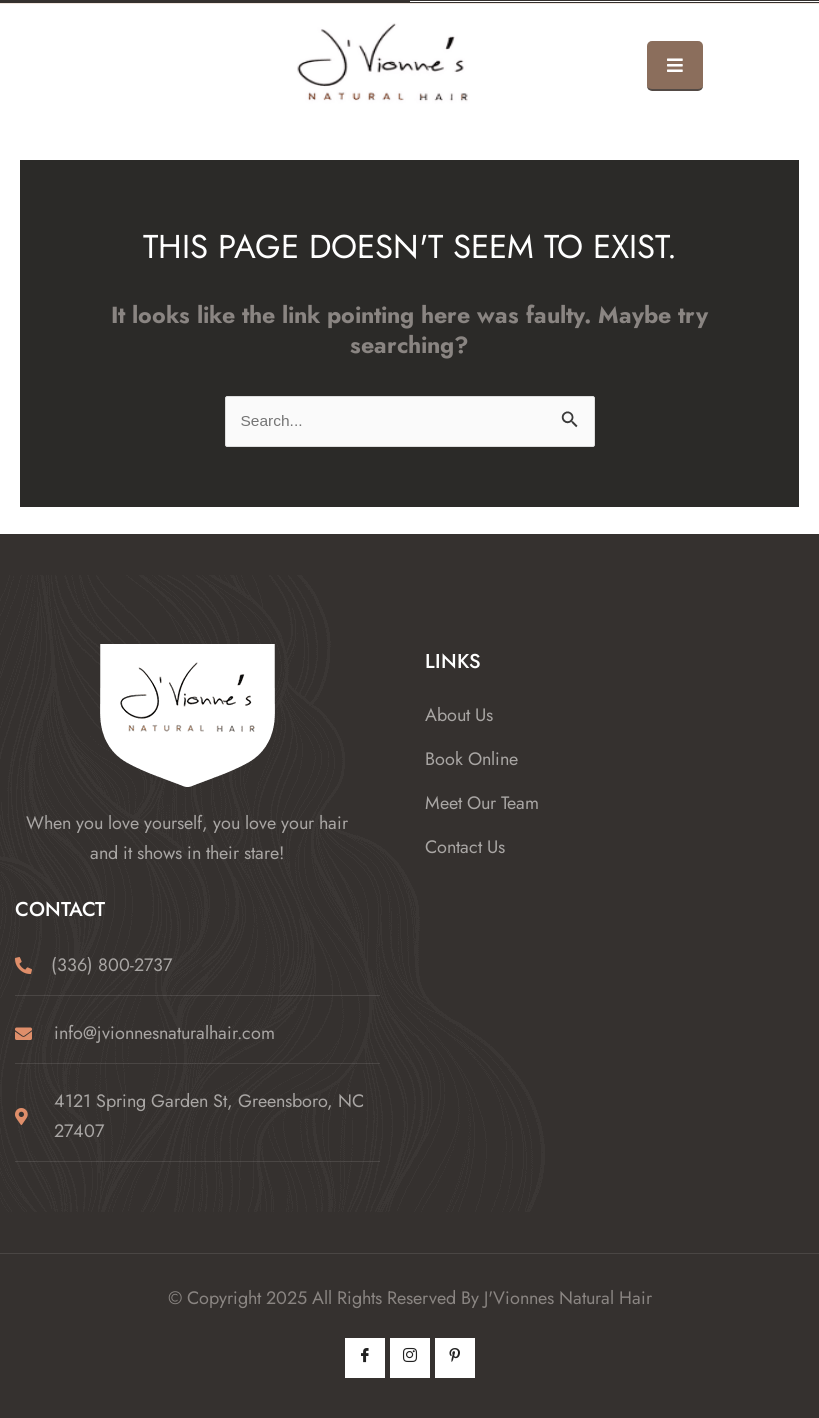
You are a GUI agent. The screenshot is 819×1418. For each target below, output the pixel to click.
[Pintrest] (455, 1358)
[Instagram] (410, 1358)
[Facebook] (365, 1358)
